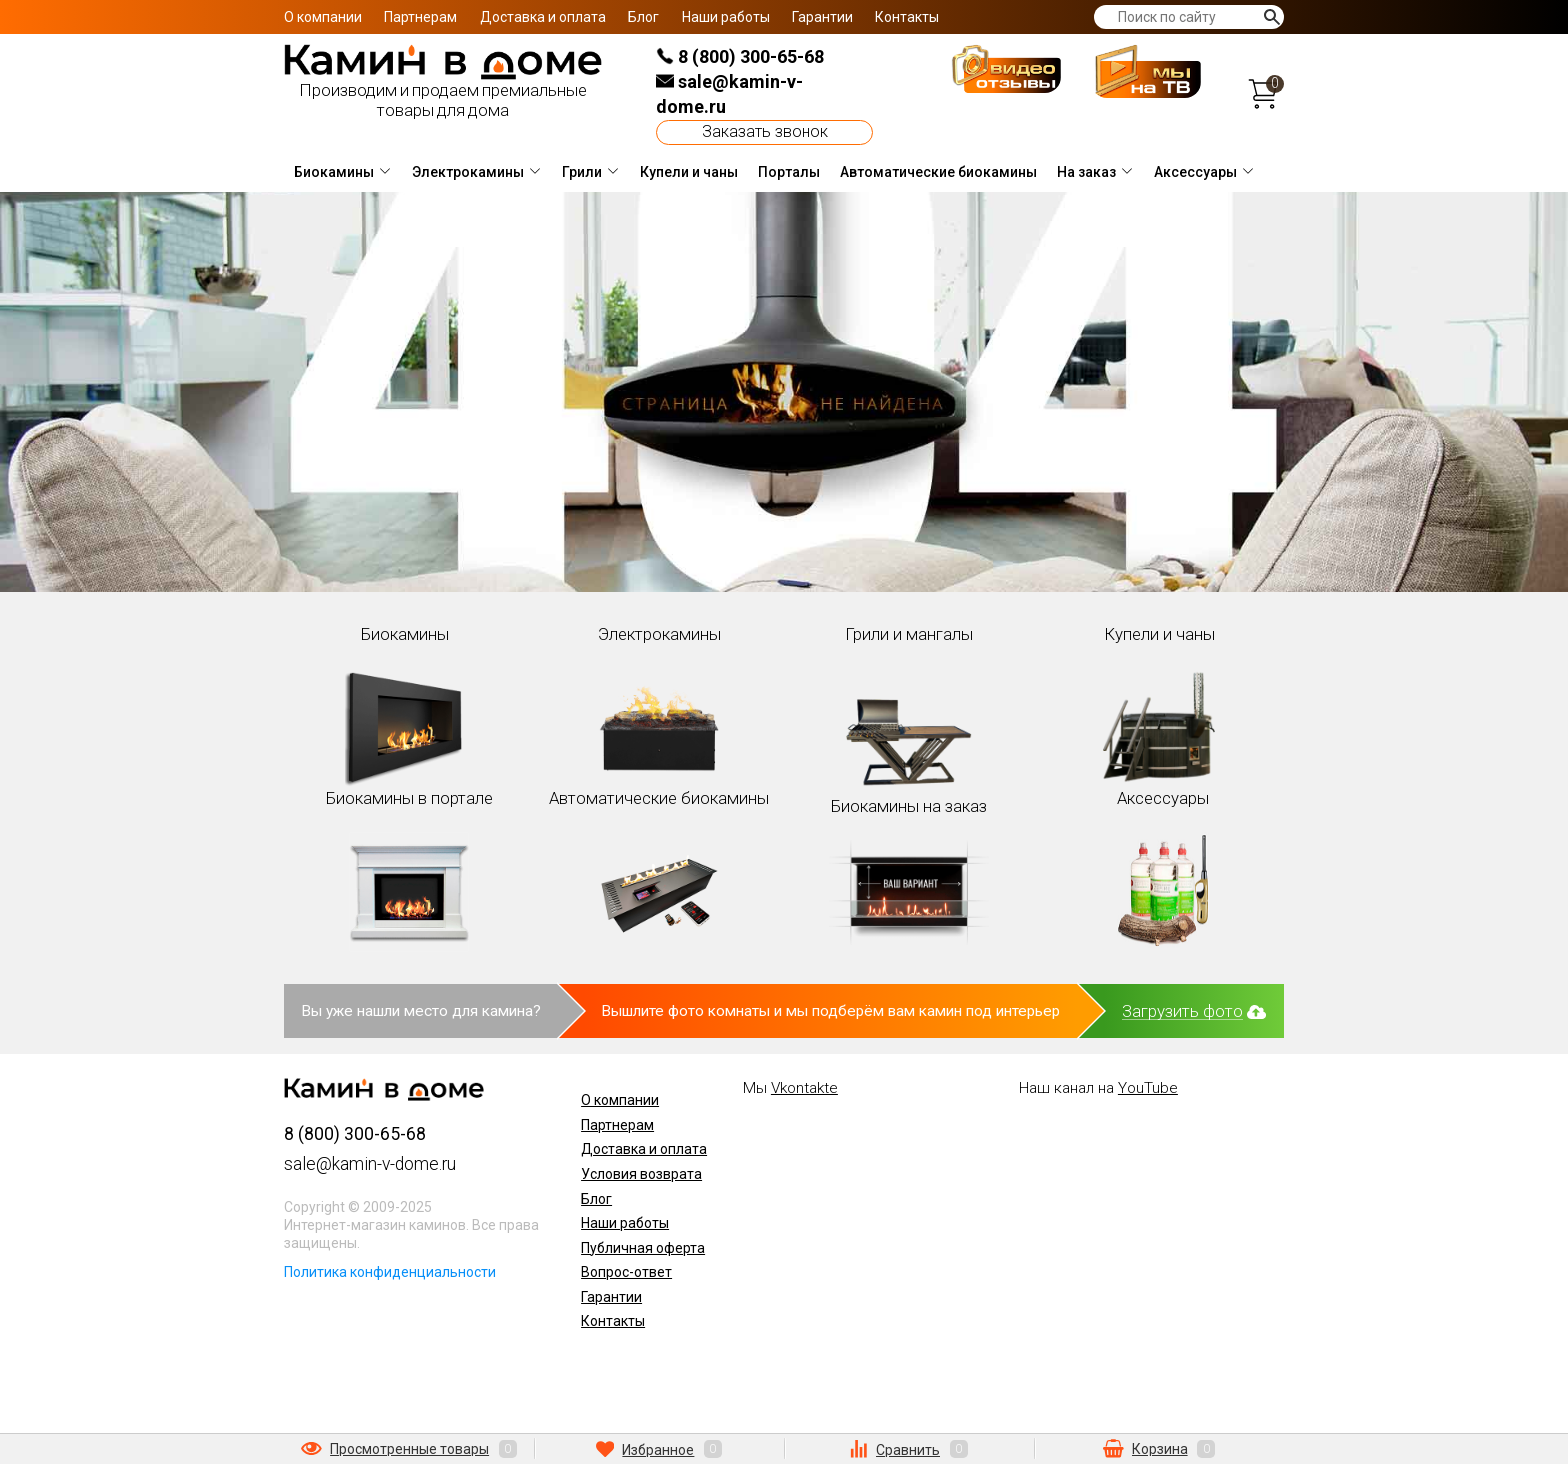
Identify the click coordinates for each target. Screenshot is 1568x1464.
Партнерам (420, 17)
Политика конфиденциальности (390, 1272)
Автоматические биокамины (938, 172)
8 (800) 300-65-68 (740, 56)
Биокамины (334, 172)
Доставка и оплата (543, 17)
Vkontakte (804, 1088)
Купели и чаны (689, 172)
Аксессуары (1195, 172)
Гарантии (822, 17)
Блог (643, 17)
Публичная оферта (643, 1248)
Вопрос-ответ (626, 1272)
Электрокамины (468, 172)
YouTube (1148, 1088)
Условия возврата (641, 1174)
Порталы (789, 172)
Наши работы (726, 17)
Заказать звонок (765, 131)
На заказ (1086, 172)
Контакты (907, 17)
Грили (582, 172)
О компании (323, 17)
